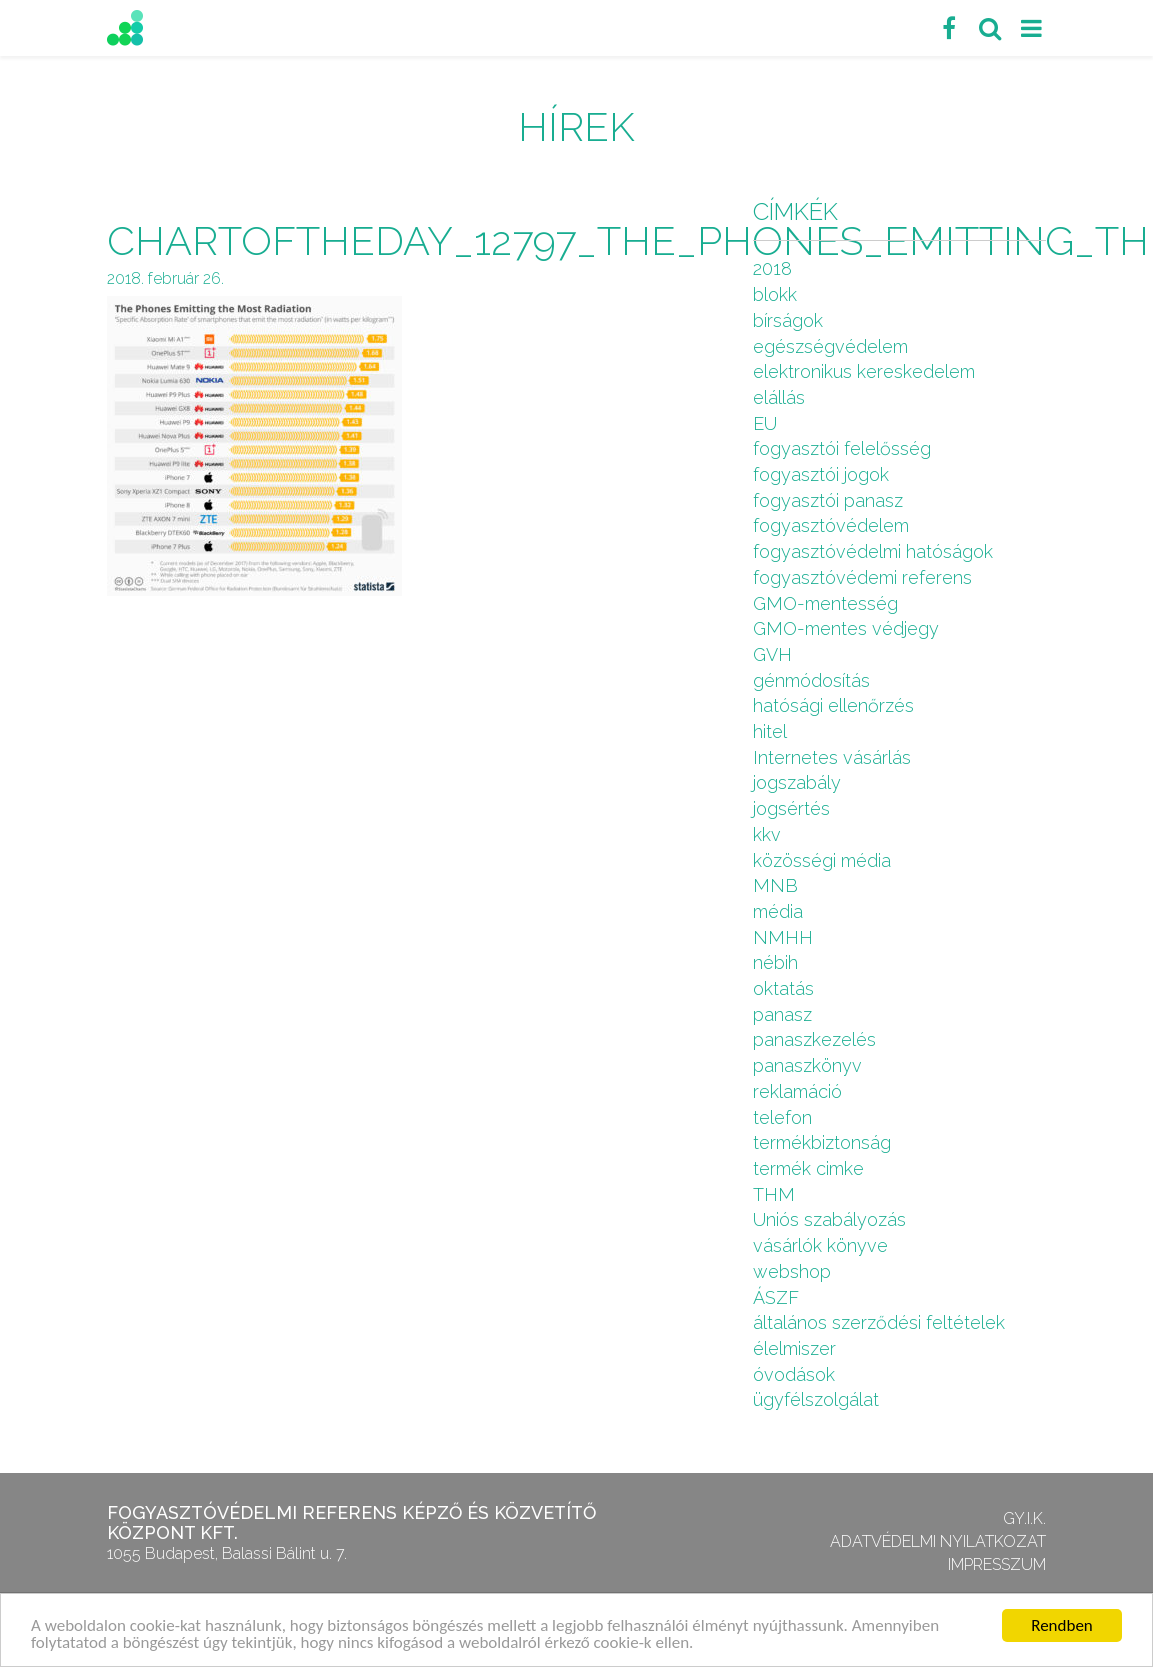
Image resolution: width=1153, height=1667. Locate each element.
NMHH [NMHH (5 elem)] (783, 937)
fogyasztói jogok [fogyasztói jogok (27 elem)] (821, 474)
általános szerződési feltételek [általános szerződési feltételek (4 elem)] (879, 1322)
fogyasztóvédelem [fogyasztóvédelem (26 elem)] (831, 525)
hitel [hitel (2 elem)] (770, 731)
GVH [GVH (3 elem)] (772, 654)
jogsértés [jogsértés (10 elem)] (791, 808)
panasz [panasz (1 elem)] (782, 1014)
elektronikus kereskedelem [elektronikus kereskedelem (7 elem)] (864, 371)
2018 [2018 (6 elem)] (772, 268)
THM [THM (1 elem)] (774, 1194)
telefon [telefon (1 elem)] (782, 1117)
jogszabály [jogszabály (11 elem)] (797, 782)
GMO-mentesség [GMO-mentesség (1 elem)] (825, 603)
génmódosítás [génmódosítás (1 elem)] (811, 680)
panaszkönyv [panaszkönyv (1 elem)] (807, 1065)
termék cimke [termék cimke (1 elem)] (808, 1168)
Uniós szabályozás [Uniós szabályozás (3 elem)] (829, 1219)
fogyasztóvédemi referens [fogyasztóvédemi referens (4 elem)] (862, 577)
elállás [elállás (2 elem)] (779, 397)
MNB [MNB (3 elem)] (775, 885)
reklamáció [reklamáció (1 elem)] (797, 1091)
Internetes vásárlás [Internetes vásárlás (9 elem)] (832, 757)
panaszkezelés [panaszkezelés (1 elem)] (814, 1039)
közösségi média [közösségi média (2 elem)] (822, 860)
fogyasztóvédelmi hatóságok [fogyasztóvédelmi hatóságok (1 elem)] (873, 551)
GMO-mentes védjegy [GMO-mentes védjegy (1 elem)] (846, 628)
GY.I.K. (1024, 1518)
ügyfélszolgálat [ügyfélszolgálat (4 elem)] (816, 1399)
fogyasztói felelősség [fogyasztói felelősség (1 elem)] (842, 448)
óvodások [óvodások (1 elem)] (794, 1374)
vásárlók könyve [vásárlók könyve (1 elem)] (820, 1245)
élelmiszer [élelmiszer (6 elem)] (794, 1348)
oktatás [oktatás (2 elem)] (783, 988)
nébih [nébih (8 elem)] (775, 962)
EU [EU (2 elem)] (765, 423)
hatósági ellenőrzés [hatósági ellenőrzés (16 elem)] (833, 705)
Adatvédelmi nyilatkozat (938, 1541)
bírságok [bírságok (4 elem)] (788, 320)
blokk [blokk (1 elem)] (775, 294)
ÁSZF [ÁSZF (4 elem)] (776, 1297)
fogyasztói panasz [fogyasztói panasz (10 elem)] (828, 500)
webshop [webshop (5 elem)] (792, 1271)
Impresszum (997, 1564)
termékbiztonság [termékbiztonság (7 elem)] (822, 1142)
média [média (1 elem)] (778, 911)
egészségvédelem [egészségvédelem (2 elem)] (830, 346)
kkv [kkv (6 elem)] (767, 834)
